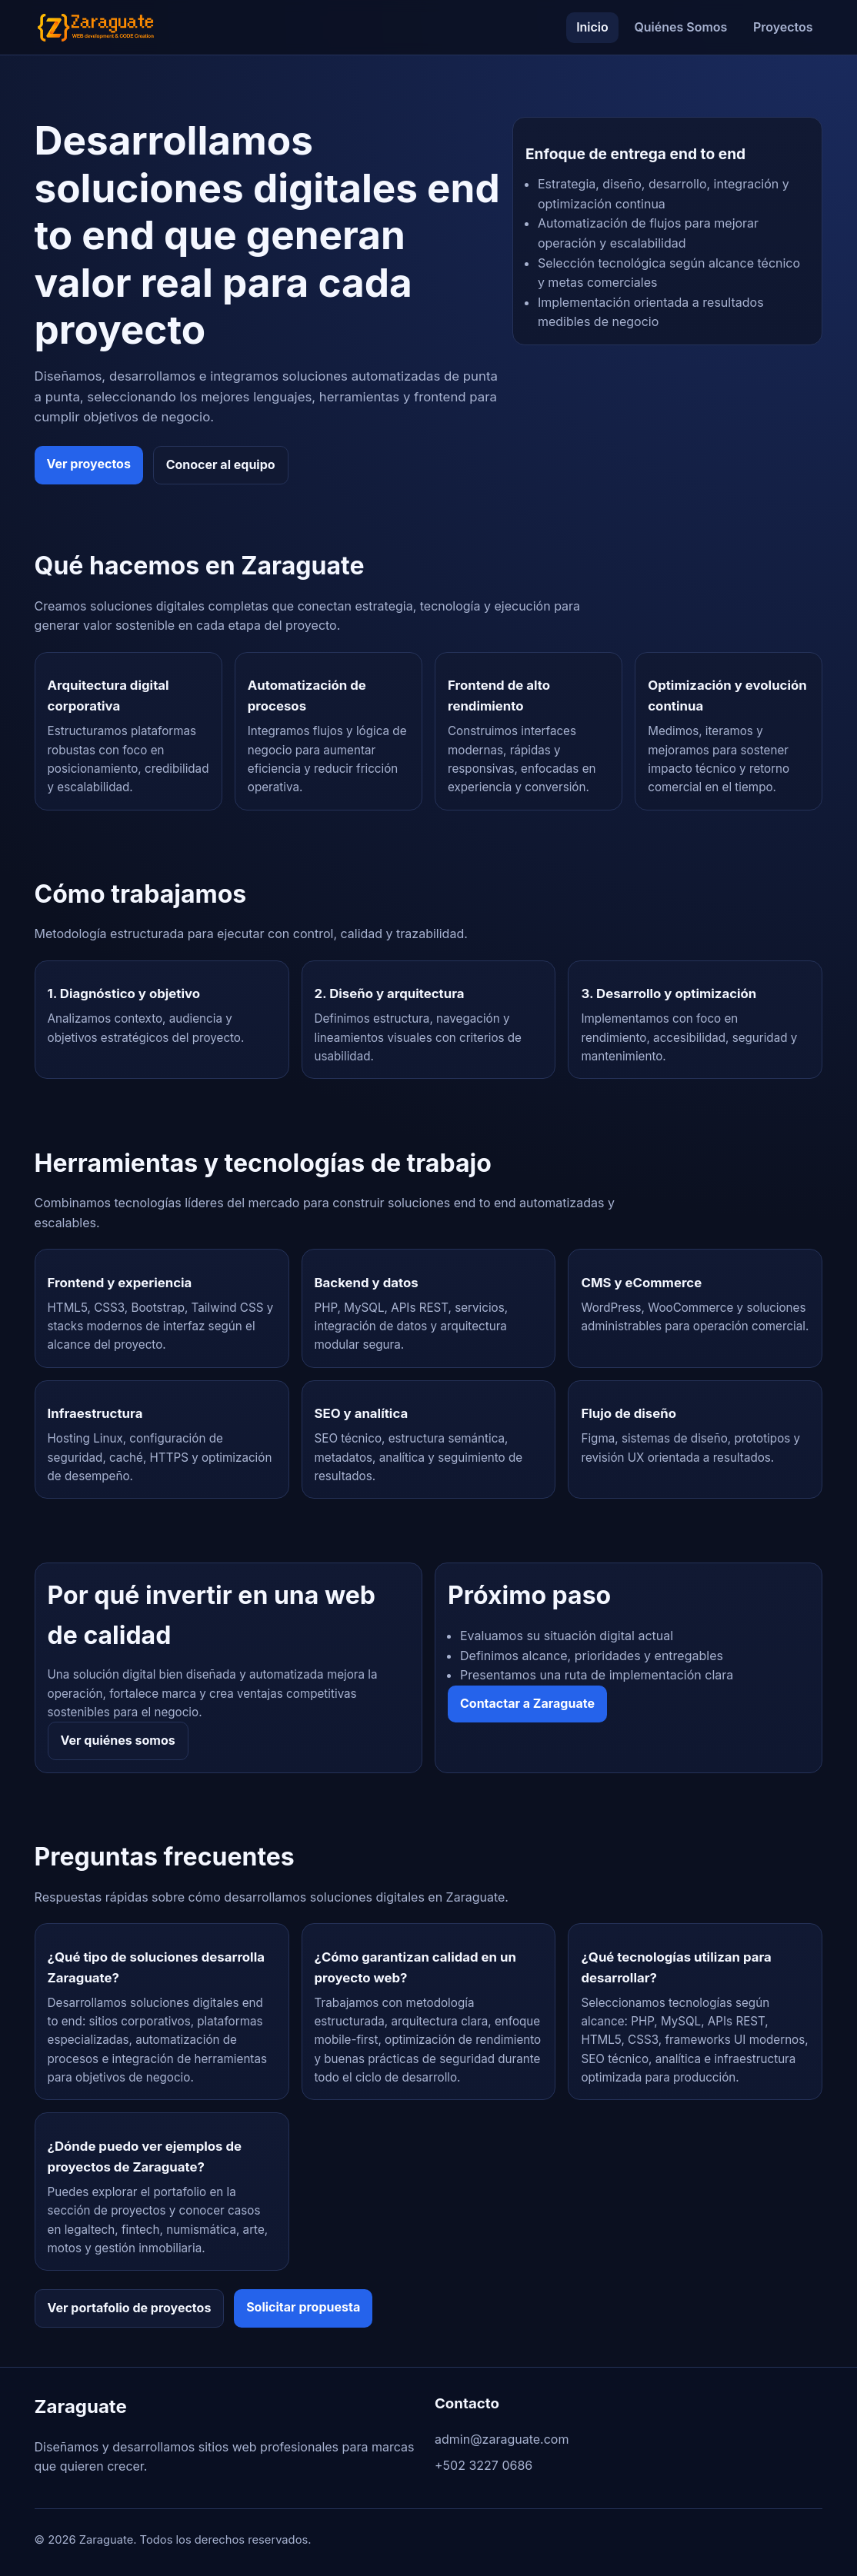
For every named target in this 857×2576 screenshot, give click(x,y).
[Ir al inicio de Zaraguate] (96, 27)
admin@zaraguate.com (502, 2439)
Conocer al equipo (220, 464)
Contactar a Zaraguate (527, 1703)
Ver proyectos (89, 463)
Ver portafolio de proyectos (130, 2307)
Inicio (592, 27)
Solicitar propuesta (303, 2307)
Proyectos (783, 27)
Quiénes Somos (680, 27)
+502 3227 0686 (483, 2465)
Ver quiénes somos (118, 1740)
